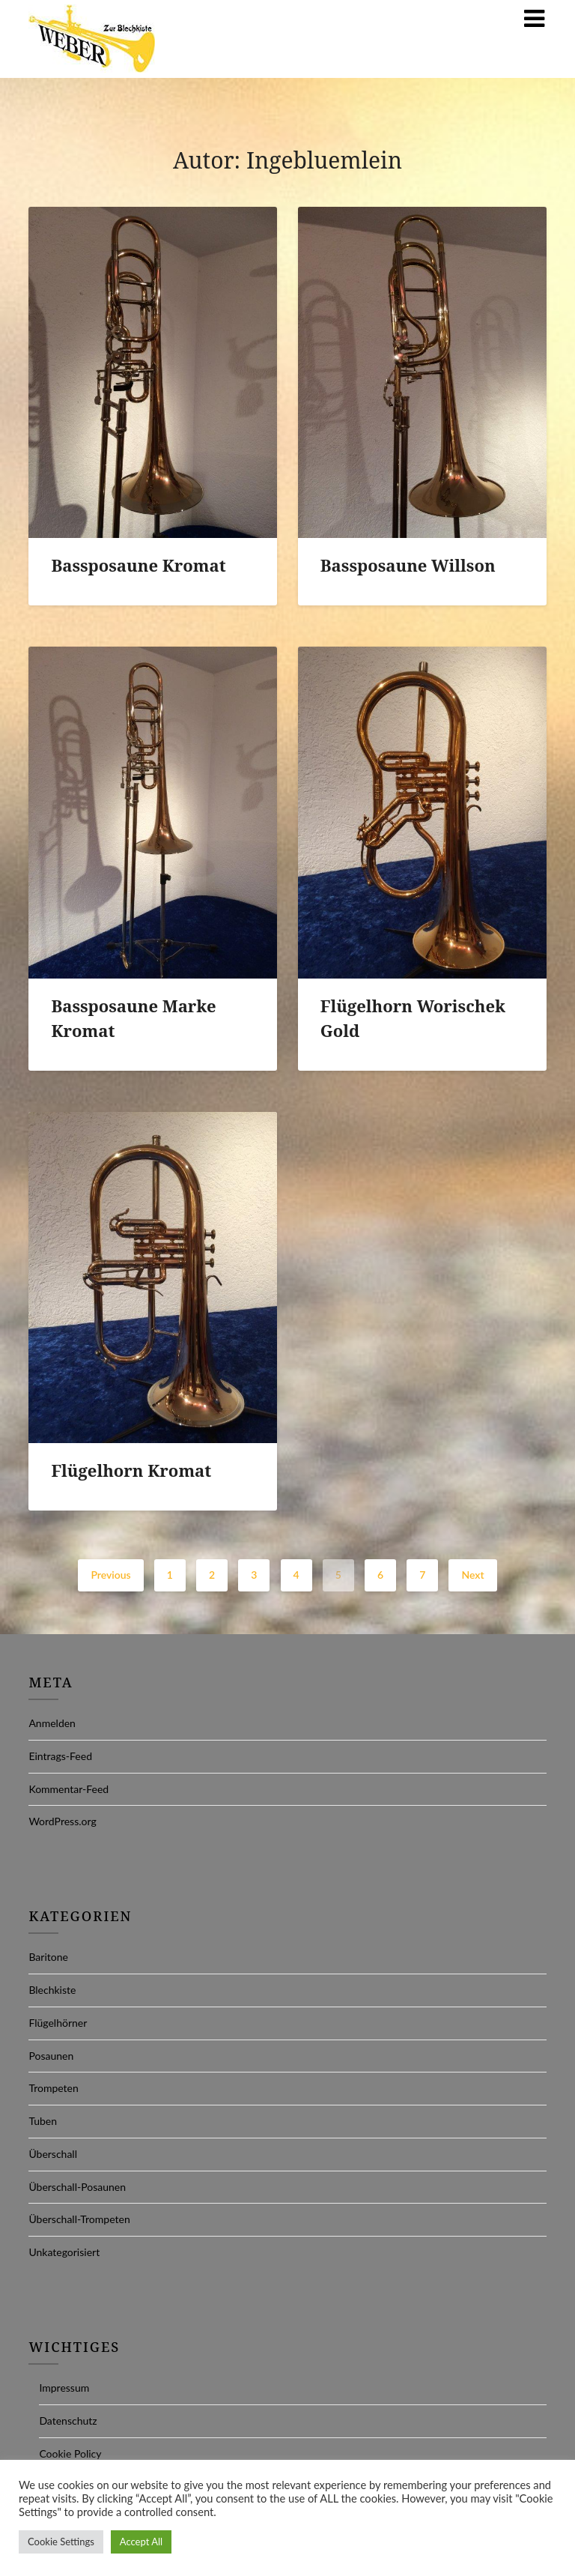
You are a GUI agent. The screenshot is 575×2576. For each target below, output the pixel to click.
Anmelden (52, 1723)
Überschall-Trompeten (79, 2219)
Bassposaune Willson (408, 565)
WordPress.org (62, 1821)
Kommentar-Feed (68, 1789)
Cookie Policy (70, 2453)
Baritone (47, 1956)
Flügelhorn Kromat (131, 1470)
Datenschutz (68, 2420)
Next (472, 1574)
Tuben (42, 2120)
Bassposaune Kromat (138, 565)
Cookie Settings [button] (61, 2542)
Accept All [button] (141, 2542)
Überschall (52, 2153)
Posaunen (50, 2055)
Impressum (64, 2387)
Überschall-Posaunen (77, 2186)
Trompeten (53, 2087)
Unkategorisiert (64, 2252)
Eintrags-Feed (60, 1756)
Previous (110, 1574)
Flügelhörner (57, 2022)
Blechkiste (52, 1989)
